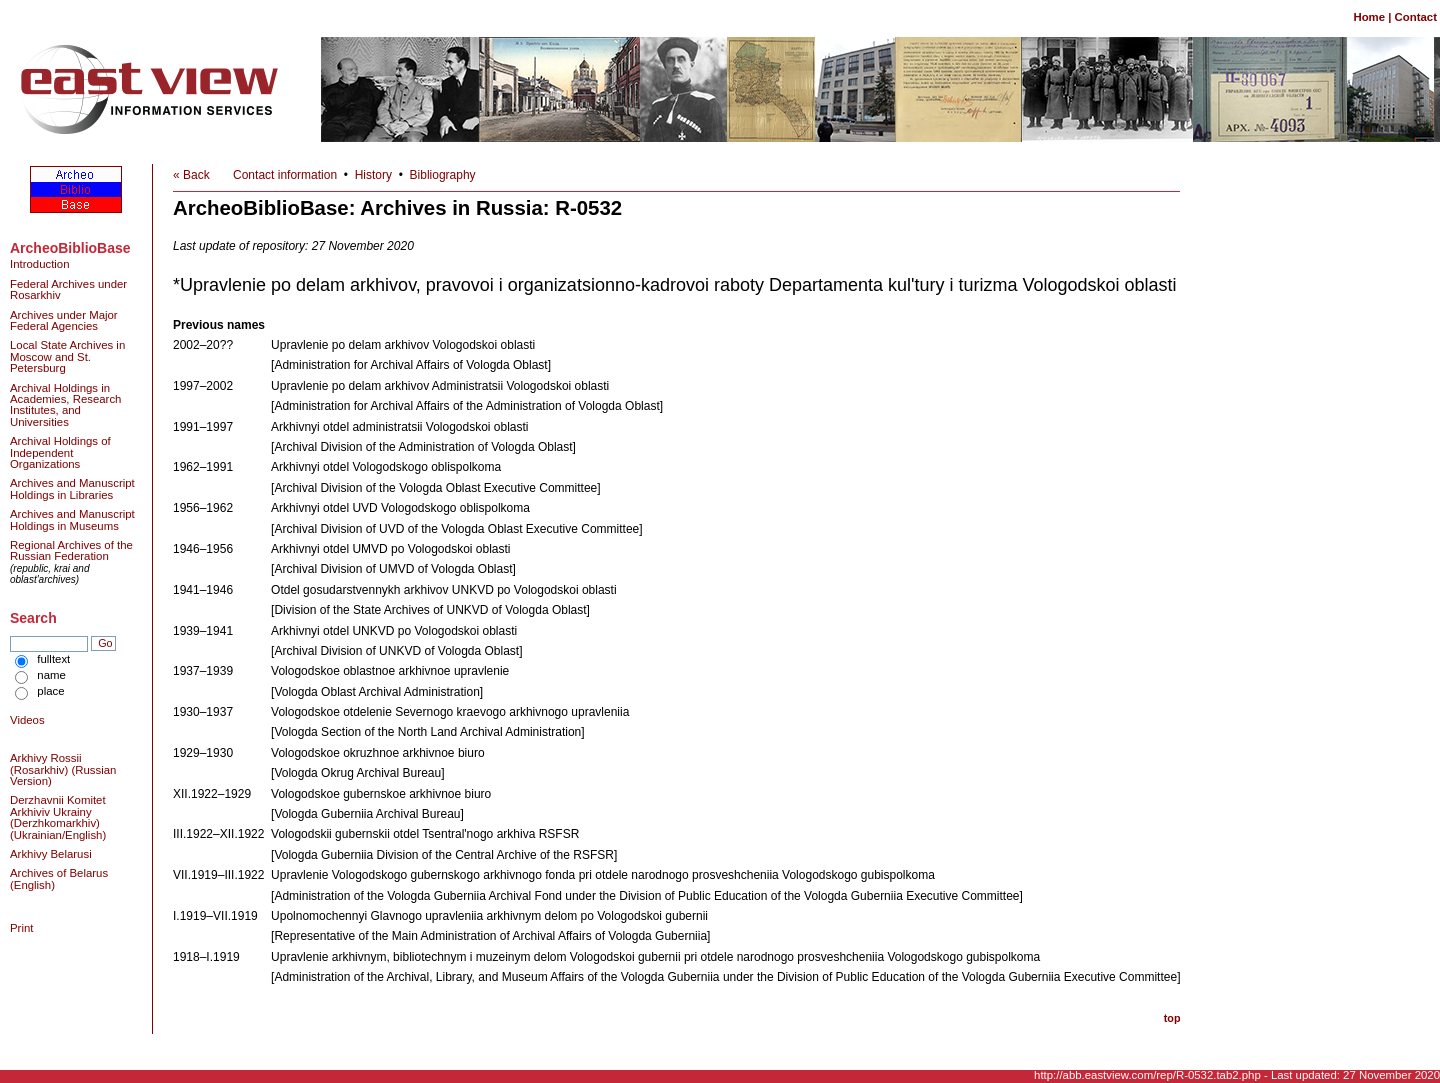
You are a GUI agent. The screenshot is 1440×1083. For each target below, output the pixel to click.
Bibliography (443, 175)
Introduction (40, 264)
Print (21, 928)
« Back (191, 175)
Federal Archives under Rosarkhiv (68, 289)
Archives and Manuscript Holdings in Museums (72, 519)
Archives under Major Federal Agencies (64, 320)
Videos (27, 720)
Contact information (285, 175)
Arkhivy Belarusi (51, 854)
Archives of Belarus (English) (59, 878)
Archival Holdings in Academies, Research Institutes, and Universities (65, 405)
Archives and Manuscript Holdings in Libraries (72, 488)
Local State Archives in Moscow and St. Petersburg (67, 356)
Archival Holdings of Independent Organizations (60, 452)
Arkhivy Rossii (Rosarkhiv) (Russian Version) (63, 769)
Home (1369, 17)
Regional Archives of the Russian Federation (71, 550)
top (1172, 1018)
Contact (1416, 17)
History (373, 175)
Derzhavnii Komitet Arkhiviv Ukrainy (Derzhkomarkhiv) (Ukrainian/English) (58, 817)
